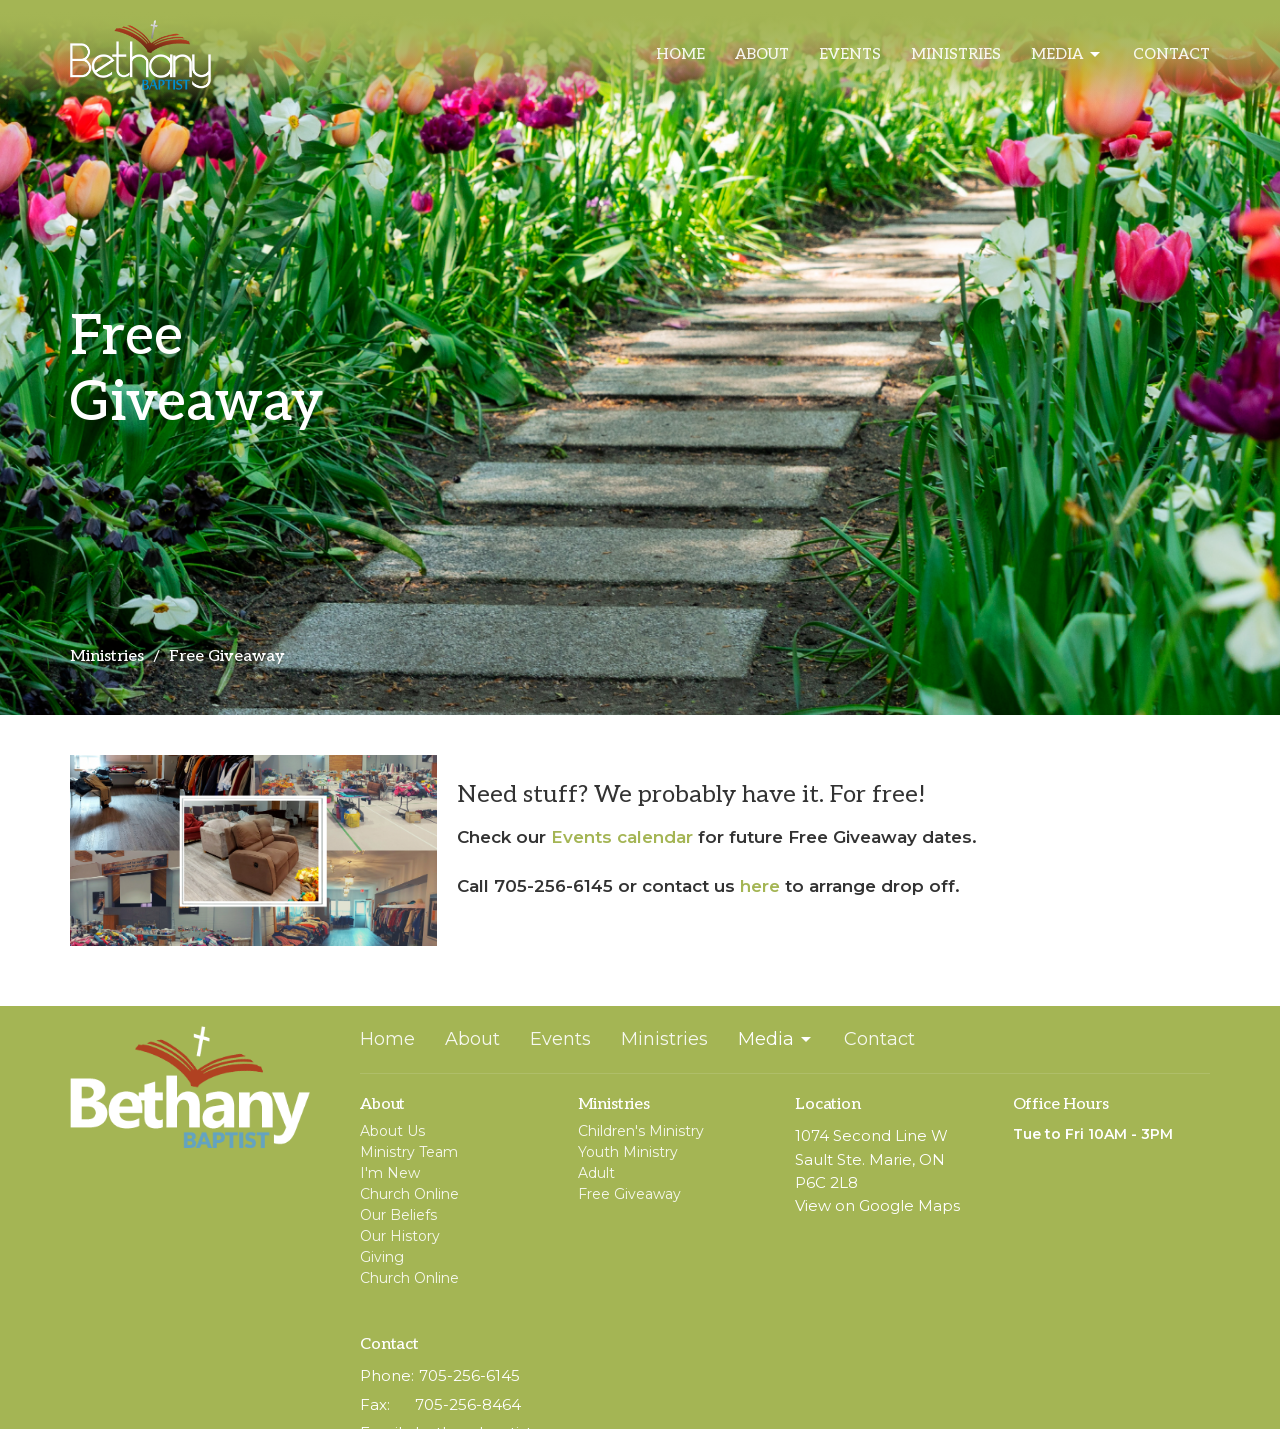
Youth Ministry (628, 1152)
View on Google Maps (877, 1205)
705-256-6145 (469, 1375)
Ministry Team (409, 1152)
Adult (596, 1173)
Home (680, 54)
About (762, 54)
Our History (400, 1236)
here (760, 886)
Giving (382, 1257)
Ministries (956, 54)
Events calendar (622, 837)
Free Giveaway (629, 1194)
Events (850, 54)
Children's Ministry (641, 1131)
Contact (1171, 54)
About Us (392, 1131)
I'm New (390, 1173)
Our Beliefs (398, 1215)
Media (1067, 55)
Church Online (409, 1194)
